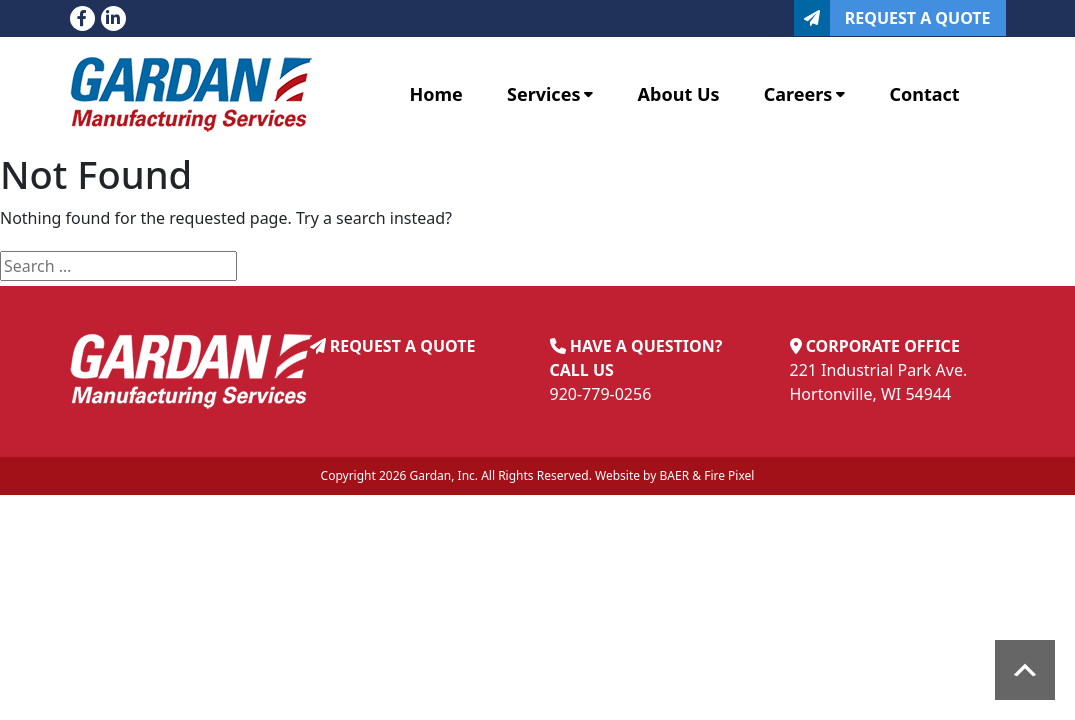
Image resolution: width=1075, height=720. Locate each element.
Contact (924, 94)
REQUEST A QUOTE (403, 346)
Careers (805, 94)
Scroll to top (1025, 670)
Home (435, 94)
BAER (675, 475)
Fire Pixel (729, 475)
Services (550, 94)
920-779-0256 (601, 394)
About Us (679, 94)
